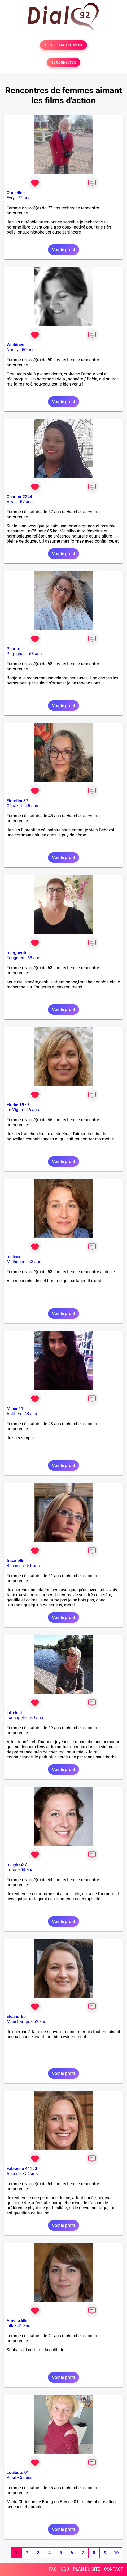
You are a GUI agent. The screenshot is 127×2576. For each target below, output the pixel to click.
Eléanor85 (16, 2016)
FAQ (53, 2569)
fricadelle (15, 1560)
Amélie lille (17, 2320)
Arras (12, 501)
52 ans (39, 2021)
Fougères (15, 957)
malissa (14, 1256)
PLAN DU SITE (86, 2569)
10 (116, 2552)
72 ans (24, 197)
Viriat (11, 2477)
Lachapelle (17, 1717)
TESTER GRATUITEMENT (63, 45)
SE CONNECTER (63, 62)
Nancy (13, 349)
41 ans (23, 2325)
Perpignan (16, 653)
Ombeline (16, 192)
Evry (11, 197)
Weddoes (15, 344)
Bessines (15, 1565)
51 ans (33, 1565)
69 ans (36, 1717)
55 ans (26, 2477)
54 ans (31, 2173)
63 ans (33, 957)
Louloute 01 (18, 2472)
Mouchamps (18, 2021)
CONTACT (113, 2569)
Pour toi (14, 648)
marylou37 (17, 1864)
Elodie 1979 (18, 1104)
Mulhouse (16, 1261)
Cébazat (14, 805)
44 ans (27, 1869)
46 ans (32, 1109)
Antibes (14, 1413)
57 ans (26, 501)
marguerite (17, 952)
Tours (12, 1869)
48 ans (30, 1413)
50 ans (28, 349)
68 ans (35, 653)
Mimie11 (15, 1408)
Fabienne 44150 (22, 2168)
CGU (65, 2569)
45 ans (31, 805)
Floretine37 (17, 800)
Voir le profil (63, 249)
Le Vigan (15, 1109)
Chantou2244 (19, 496)
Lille (10, 2325)
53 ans (35, 1261)
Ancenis (14, 2173)
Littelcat (14, 1712)
